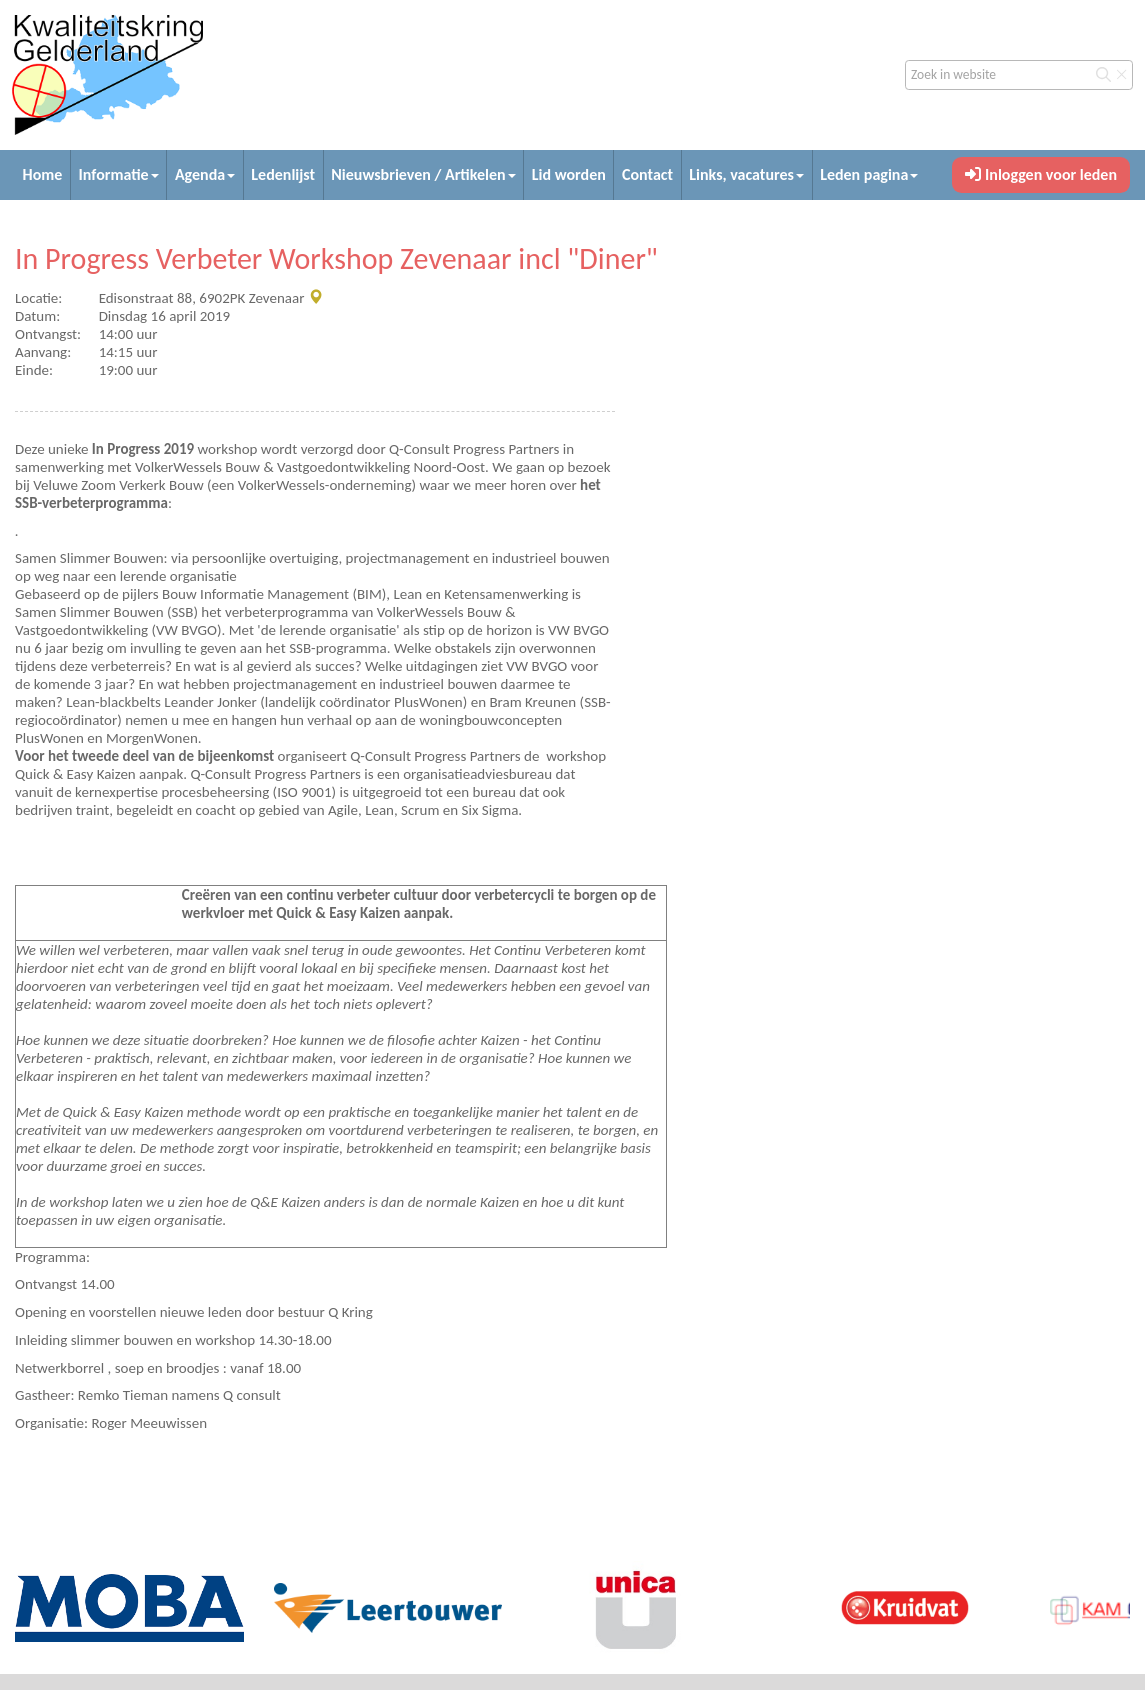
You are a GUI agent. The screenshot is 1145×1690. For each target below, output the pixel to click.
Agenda (205, 174)
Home (43, 174)
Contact (647, 174)
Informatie (119, 174)
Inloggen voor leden (1041, 174)
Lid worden (569, 174)
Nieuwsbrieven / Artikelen (423, 174)
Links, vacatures (746, 174)
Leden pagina (869, 174)
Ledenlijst (283, 174)
